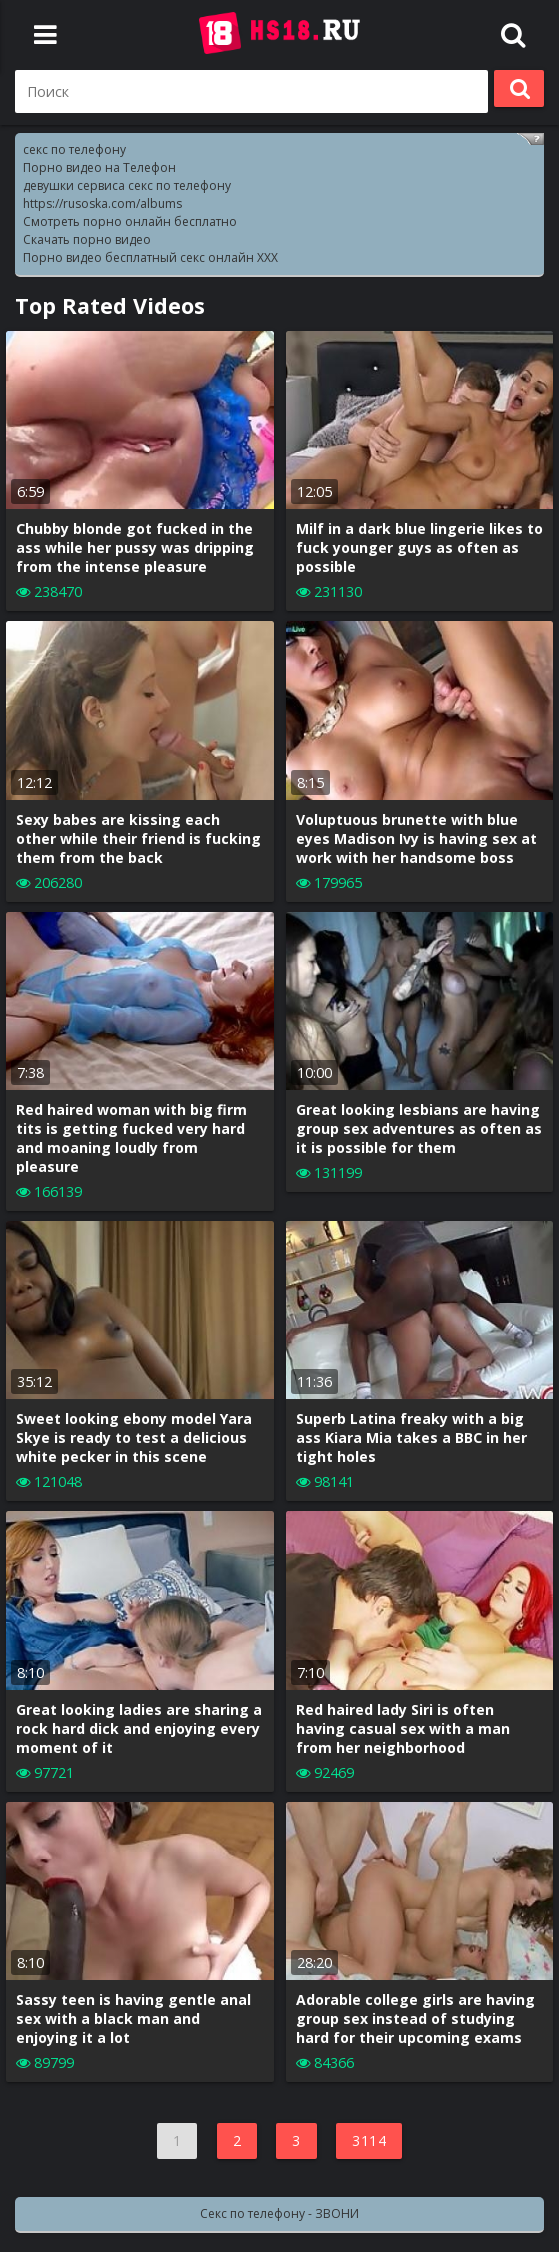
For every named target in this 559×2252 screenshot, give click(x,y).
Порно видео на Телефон (99, 167)
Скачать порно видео (87, 239)
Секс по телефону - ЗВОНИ (279, 2213)
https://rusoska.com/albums (102, 203)
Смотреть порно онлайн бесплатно (130, 221)
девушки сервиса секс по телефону (127, 185)
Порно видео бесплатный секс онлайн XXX (150, 257)
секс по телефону (74, 149)
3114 (369, 2140)
